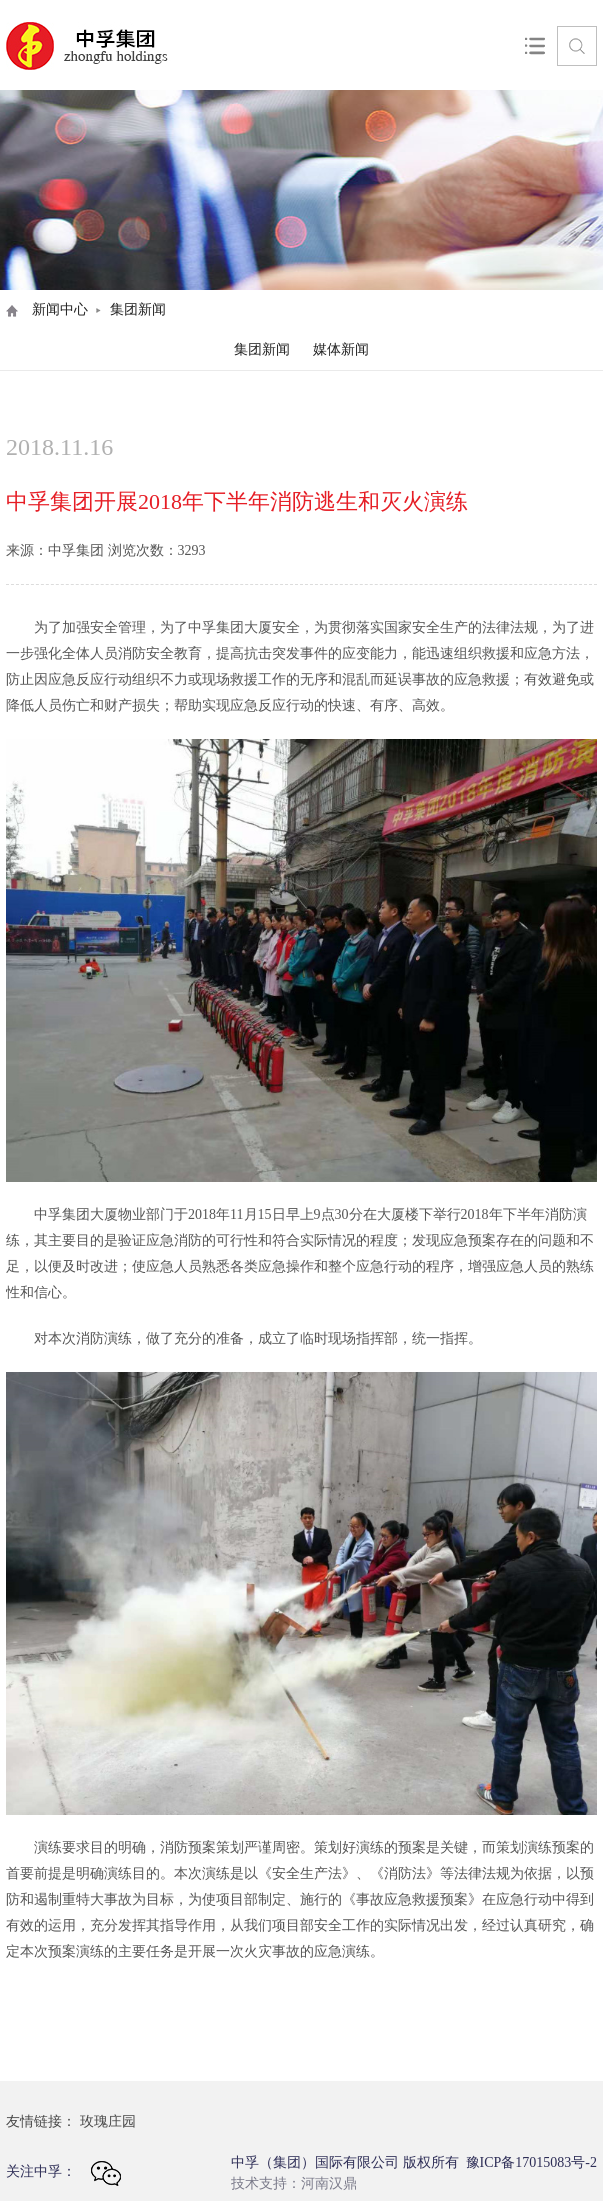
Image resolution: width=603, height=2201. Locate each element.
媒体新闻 (341, 349)
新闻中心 (60, 309)
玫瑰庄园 (108, 2121)
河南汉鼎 (329, 2183)
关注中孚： (63, 2173)
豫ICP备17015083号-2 (531, 2162)
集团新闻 (262, 349)
